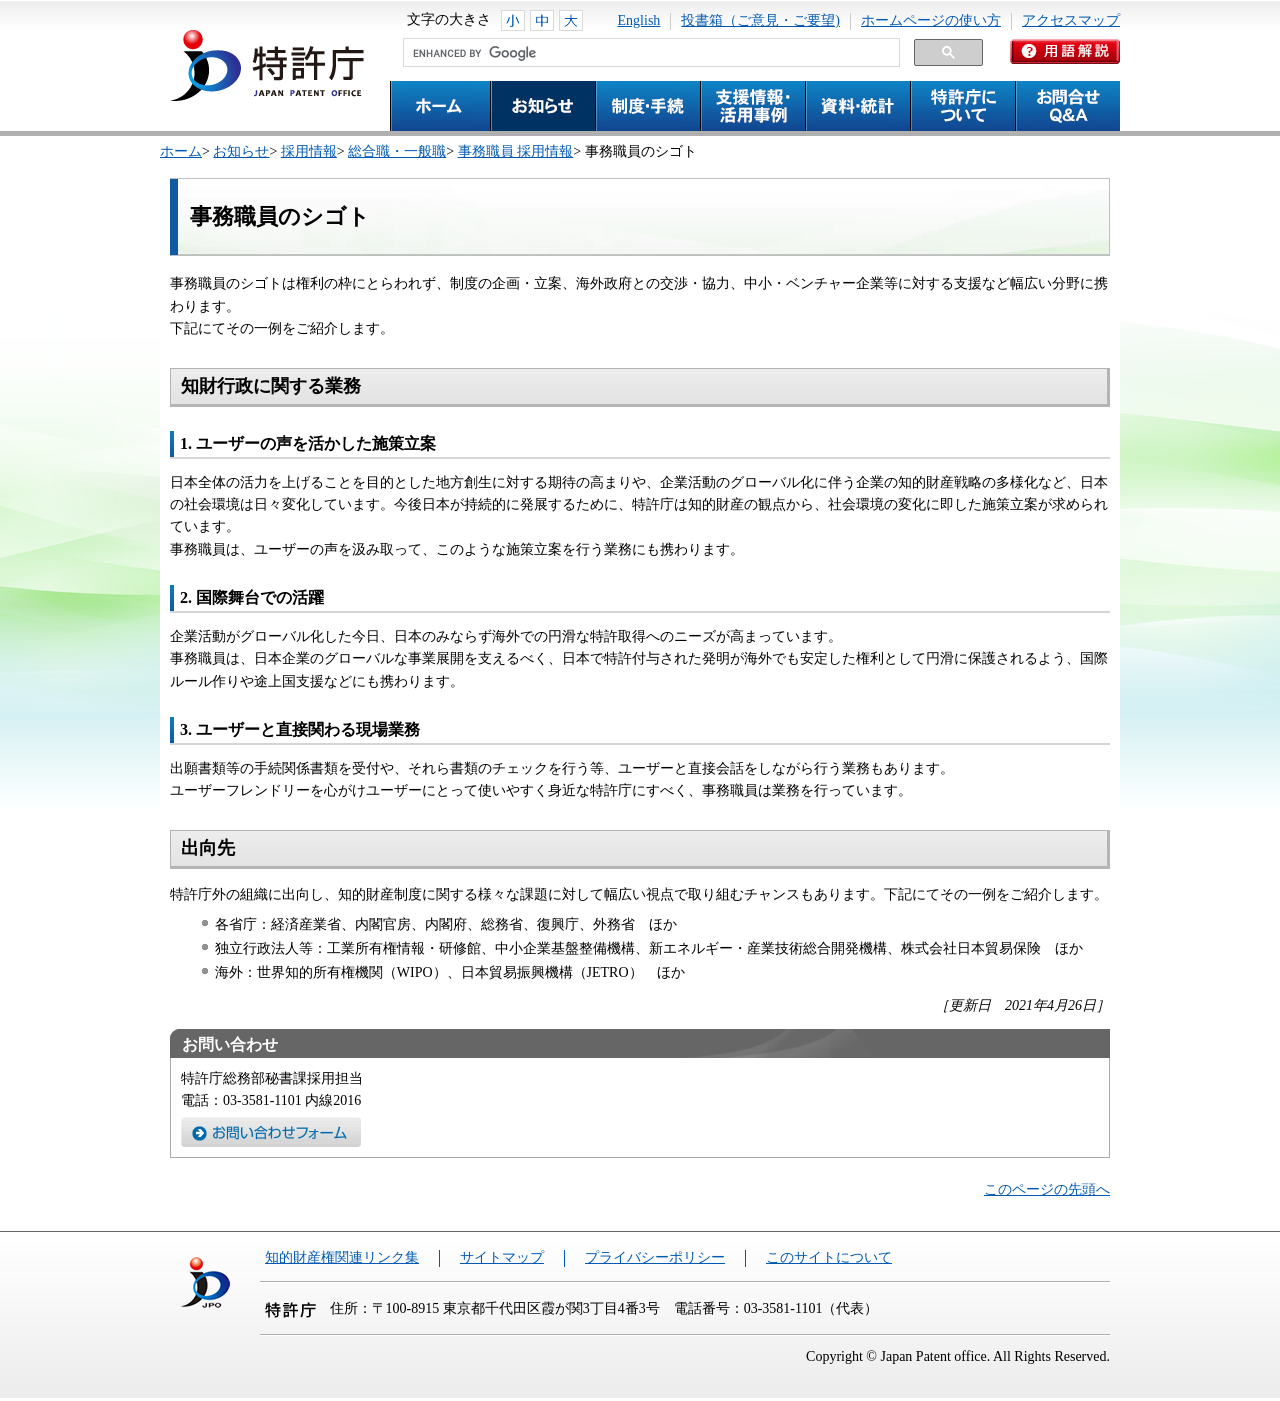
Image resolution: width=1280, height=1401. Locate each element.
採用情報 (309, 151)
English (639, 20)
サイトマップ (502, 1257)
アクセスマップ (1071, 20)
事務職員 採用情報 (516, 151)
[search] (649, 53)
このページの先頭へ (1047, 1189)
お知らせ (241, 151)
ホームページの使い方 (931, 20)
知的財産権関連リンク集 (342, 1257)
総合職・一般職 (397, 151)
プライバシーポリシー (655, 1257)
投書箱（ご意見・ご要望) (760, 20)
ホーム (181, 151)
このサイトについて (829, 1257)
